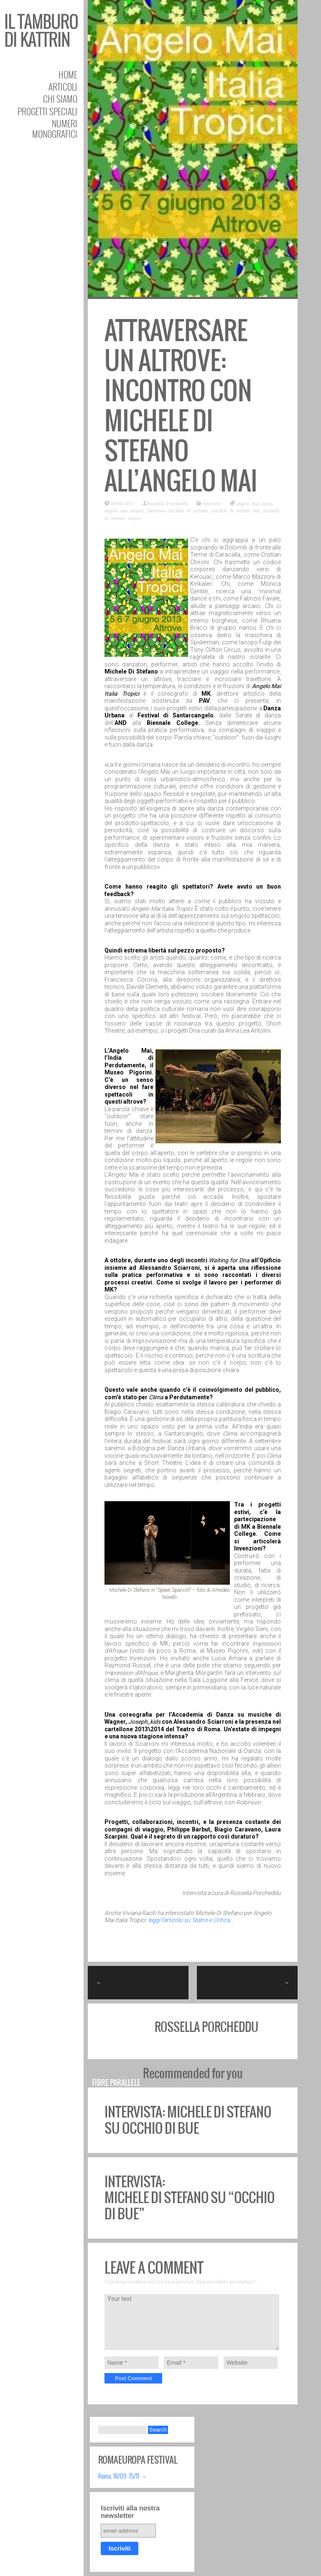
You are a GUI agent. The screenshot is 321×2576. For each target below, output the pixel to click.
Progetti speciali (47, 111)
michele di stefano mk (235, 510)
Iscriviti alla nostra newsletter (130, 2512)
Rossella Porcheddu (167, 503)
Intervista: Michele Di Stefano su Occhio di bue (187, 2120)
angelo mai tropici (123, 510)
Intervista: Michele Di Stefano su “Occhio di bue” (189, 2197)
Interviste (212, 503)
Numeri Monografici (54, 128)
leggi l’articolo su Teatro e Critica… (190, 1920)
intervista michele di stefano (177, 510)
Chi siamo (60, 98)
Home (68, 74)
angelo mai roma (254, 503)
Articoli (62, 86)
